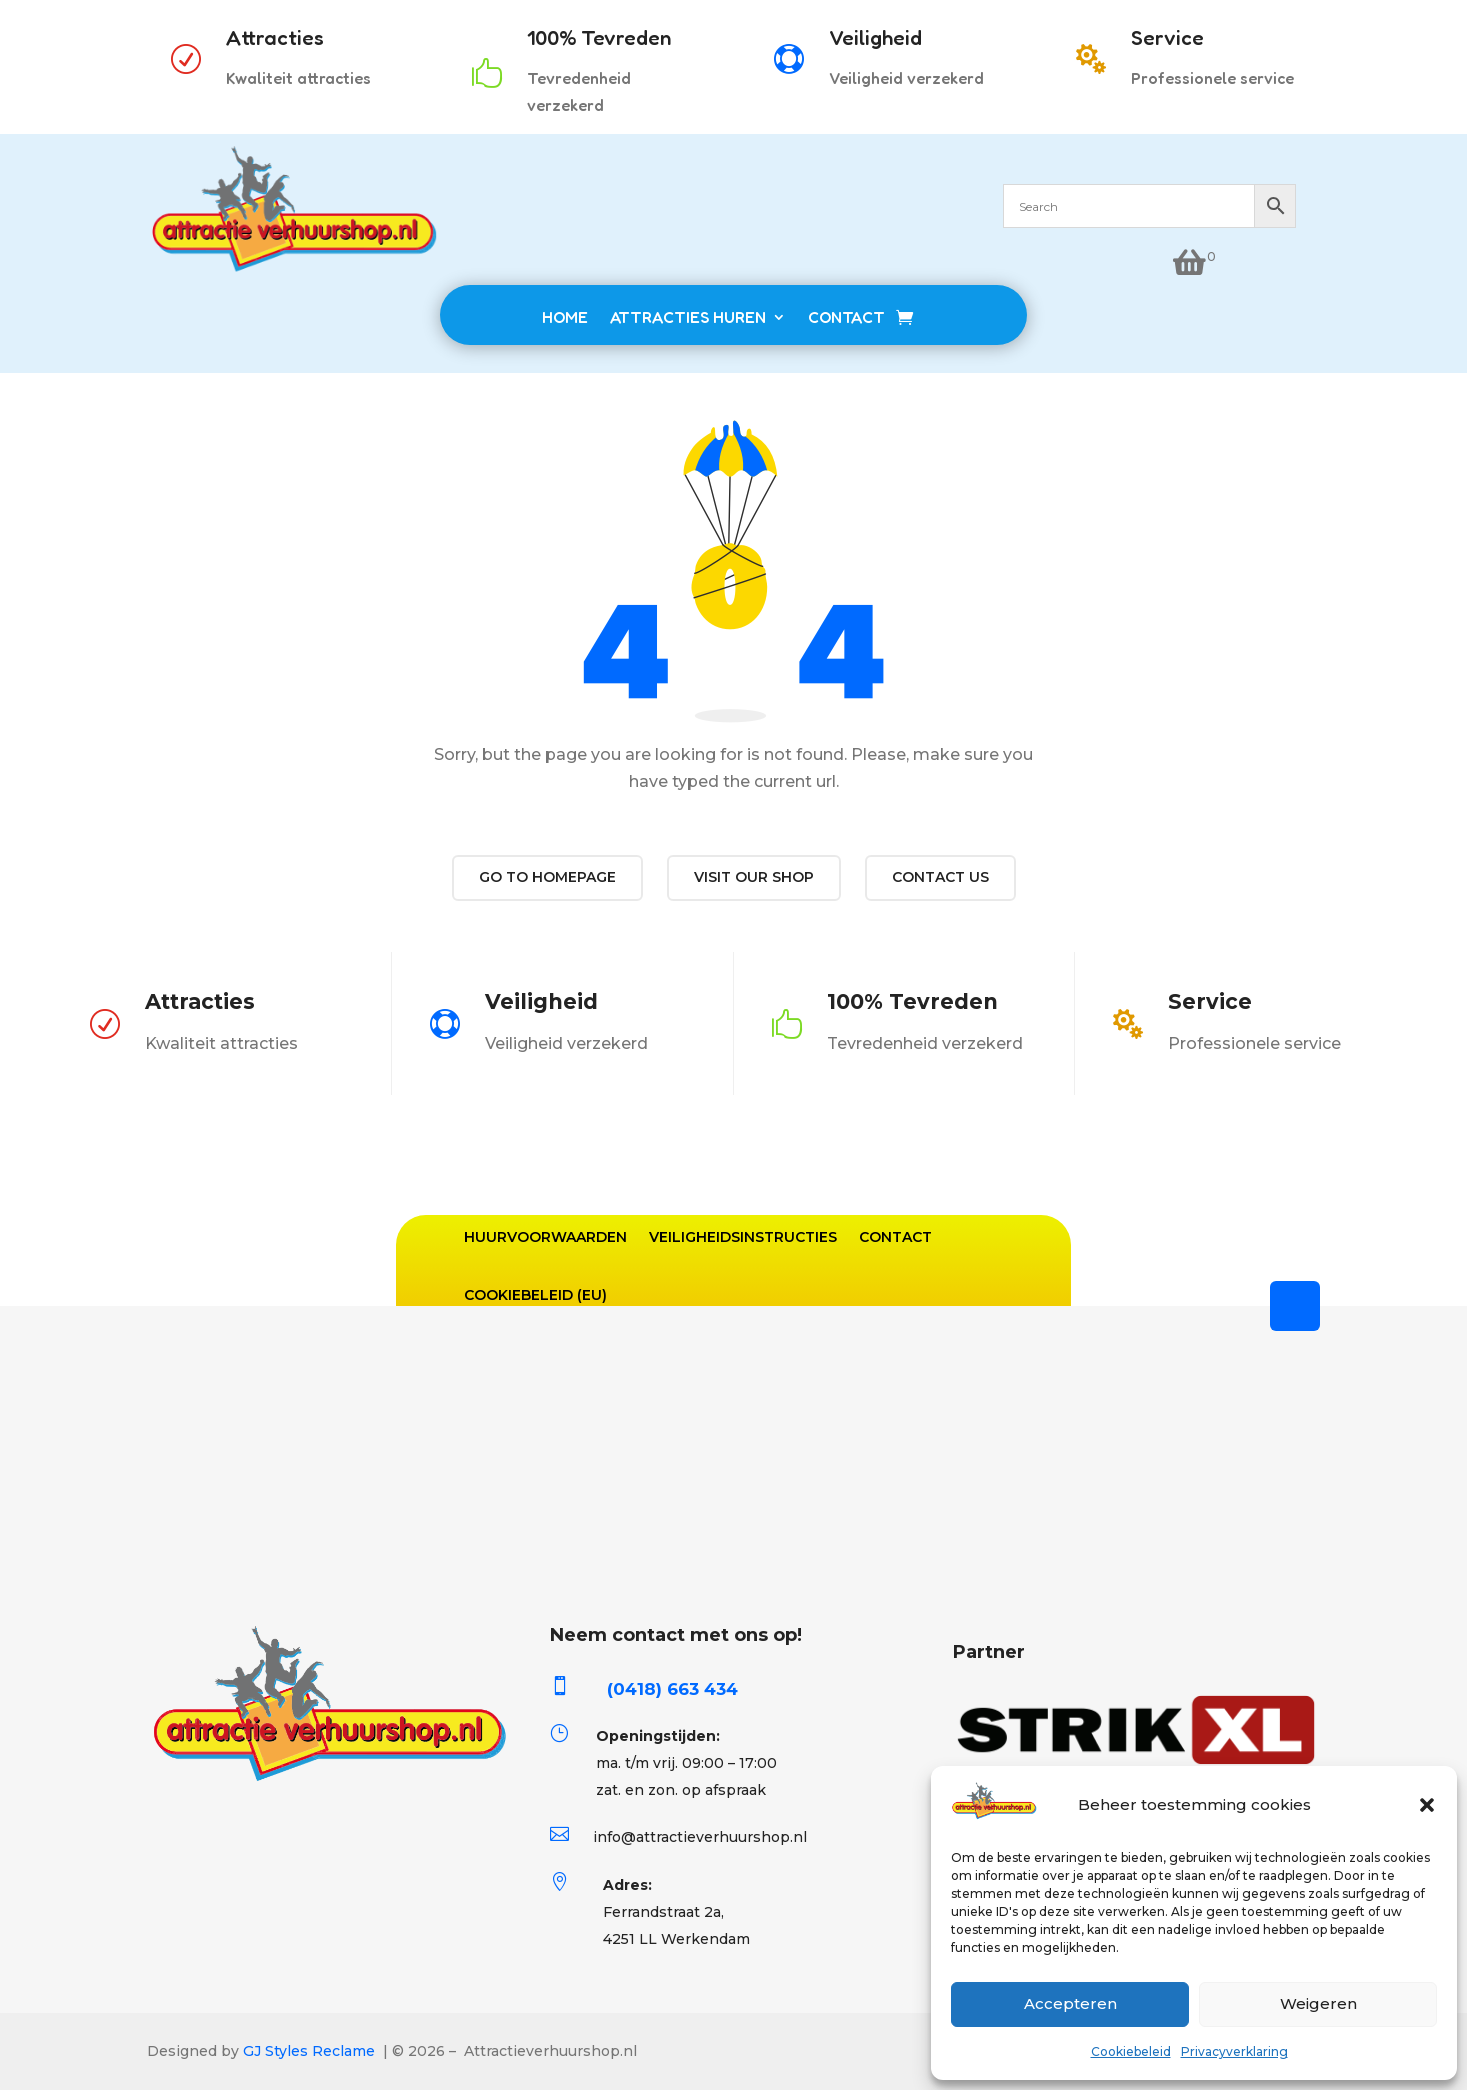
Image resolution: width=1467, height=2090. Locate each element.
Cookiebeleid (1131, 2051)
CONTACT (846, 317)
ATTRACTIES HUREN (688, 317)
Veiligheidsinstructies (743, 1237)
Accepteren (1070, 2003)
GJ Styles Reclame (309, 2051)
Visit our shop (754, 877)
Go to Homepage (547, 877)
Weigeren (1318, 2003)
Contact (895, 1237)
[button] (1427, 1805)
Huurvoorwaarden (545, 1237)
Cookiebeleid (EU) (535, 1295)
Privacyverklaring (1234, 2051)
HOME (565, 317)
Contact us (940, 877)
